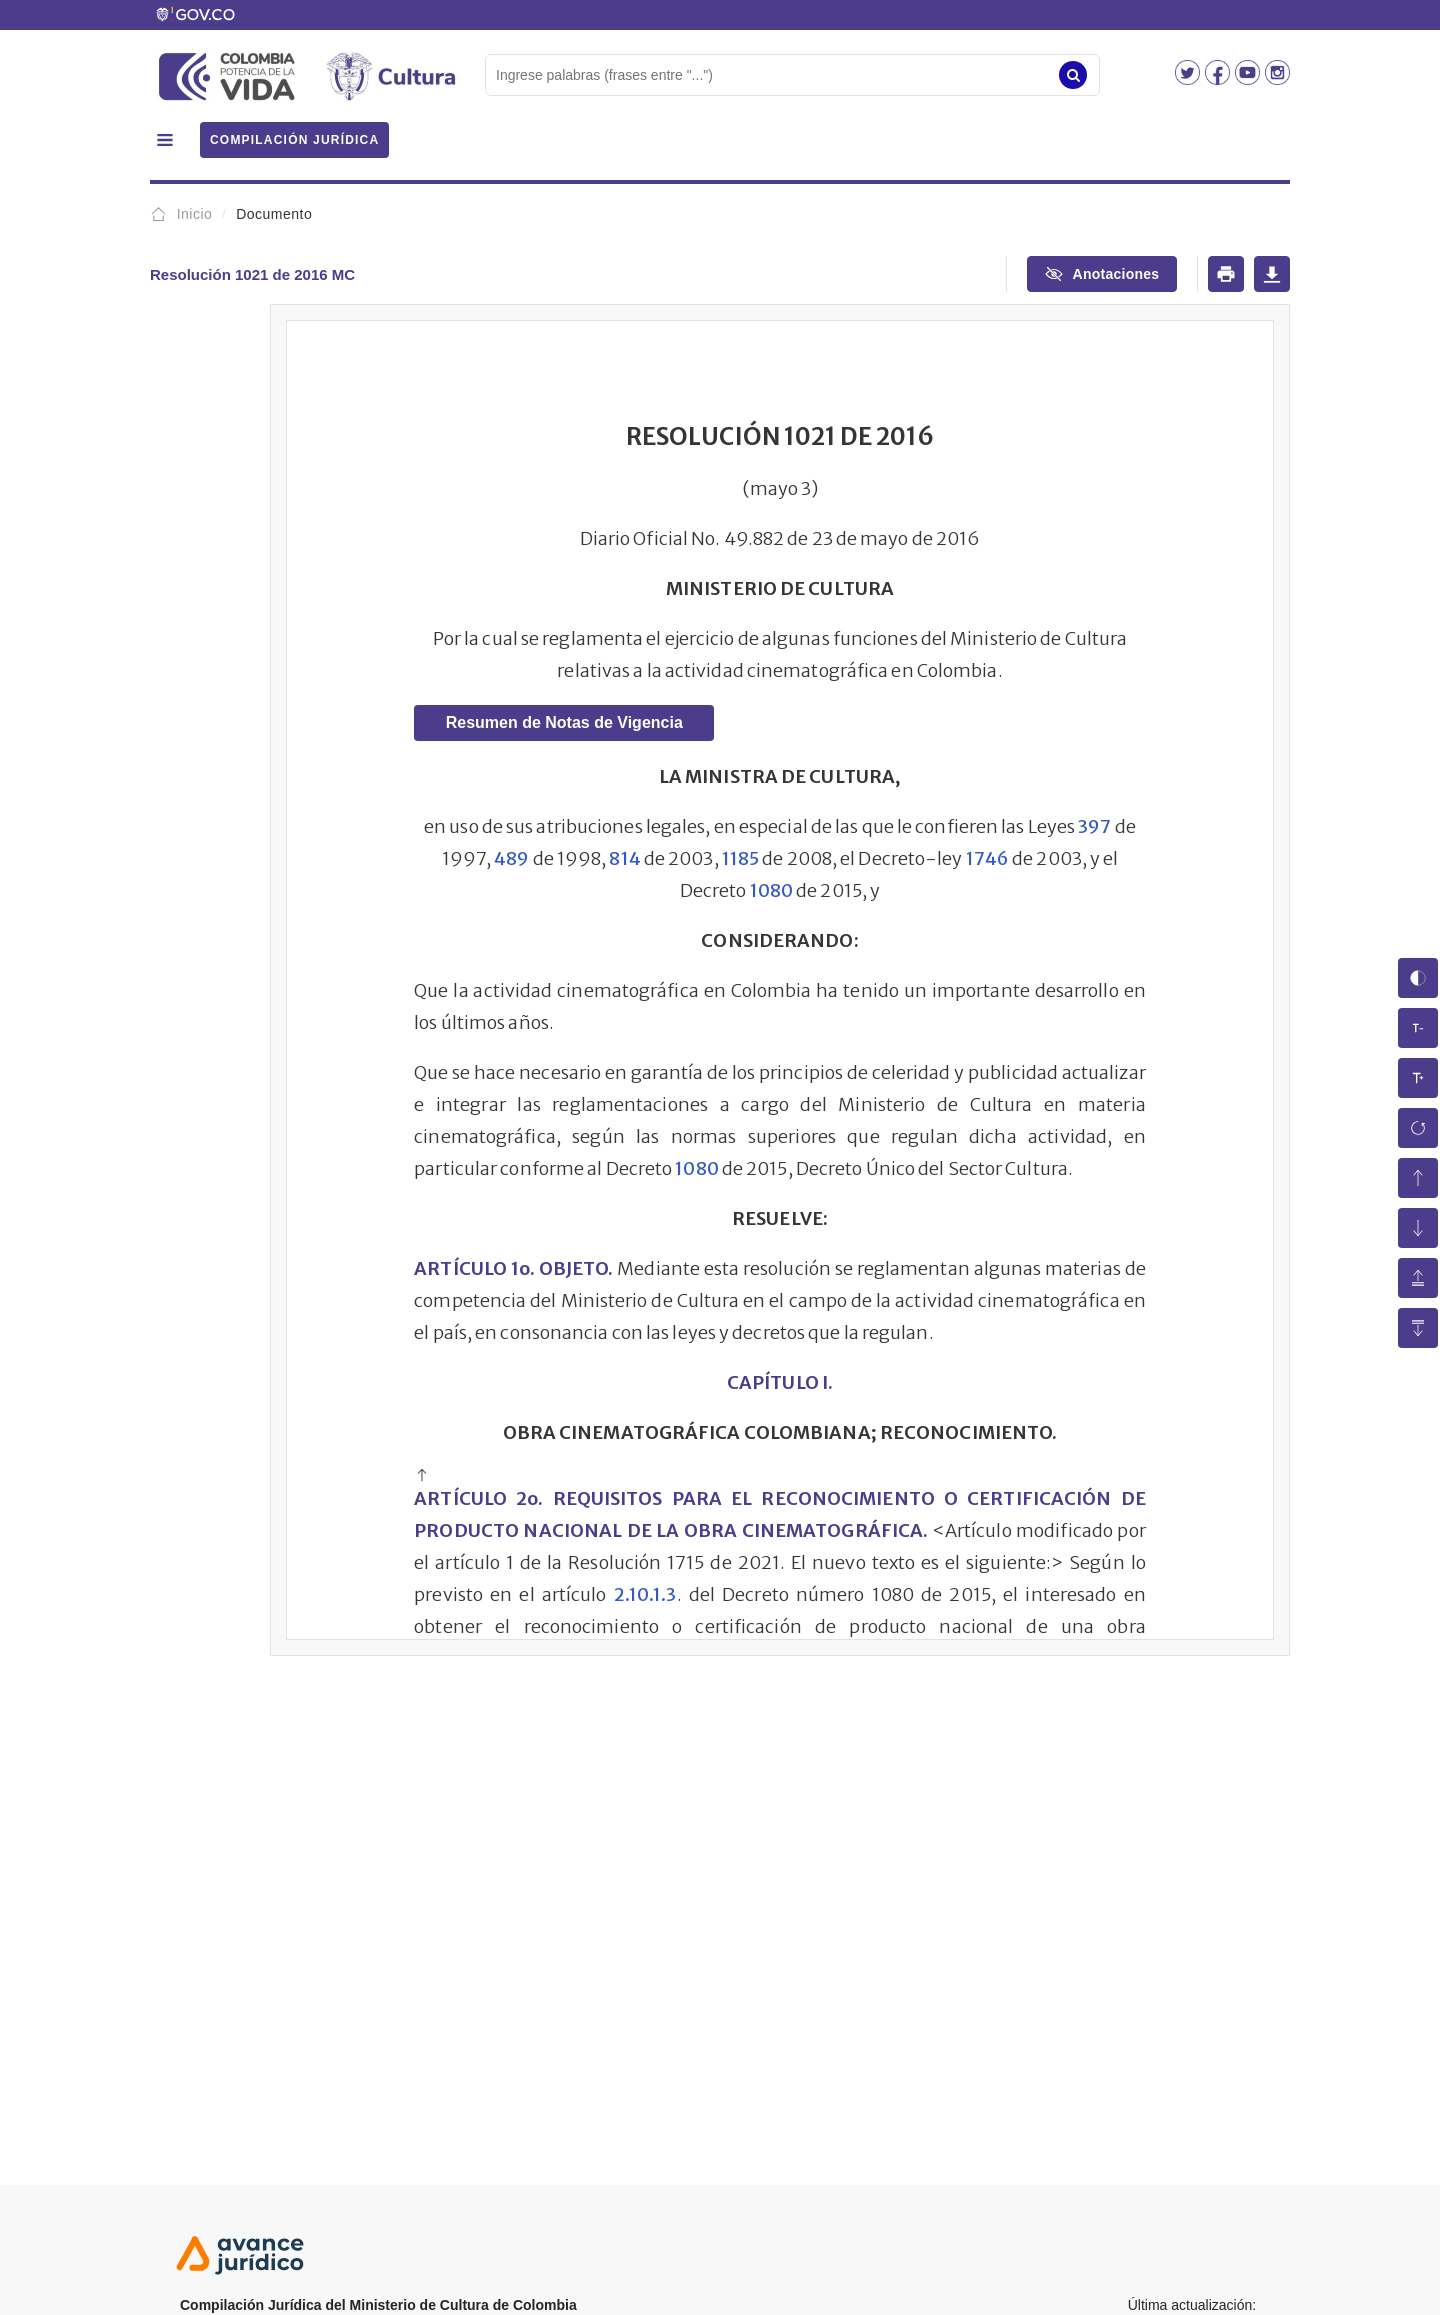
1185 (740, 858)
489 (511, 858)
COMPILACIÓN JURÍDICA (294, 140)
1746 (987, 858)
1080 (771, 890)
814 (624, 858)
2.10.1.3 (645, 1594)
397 (1094, 826)
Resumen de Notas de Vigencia (564, 722)
